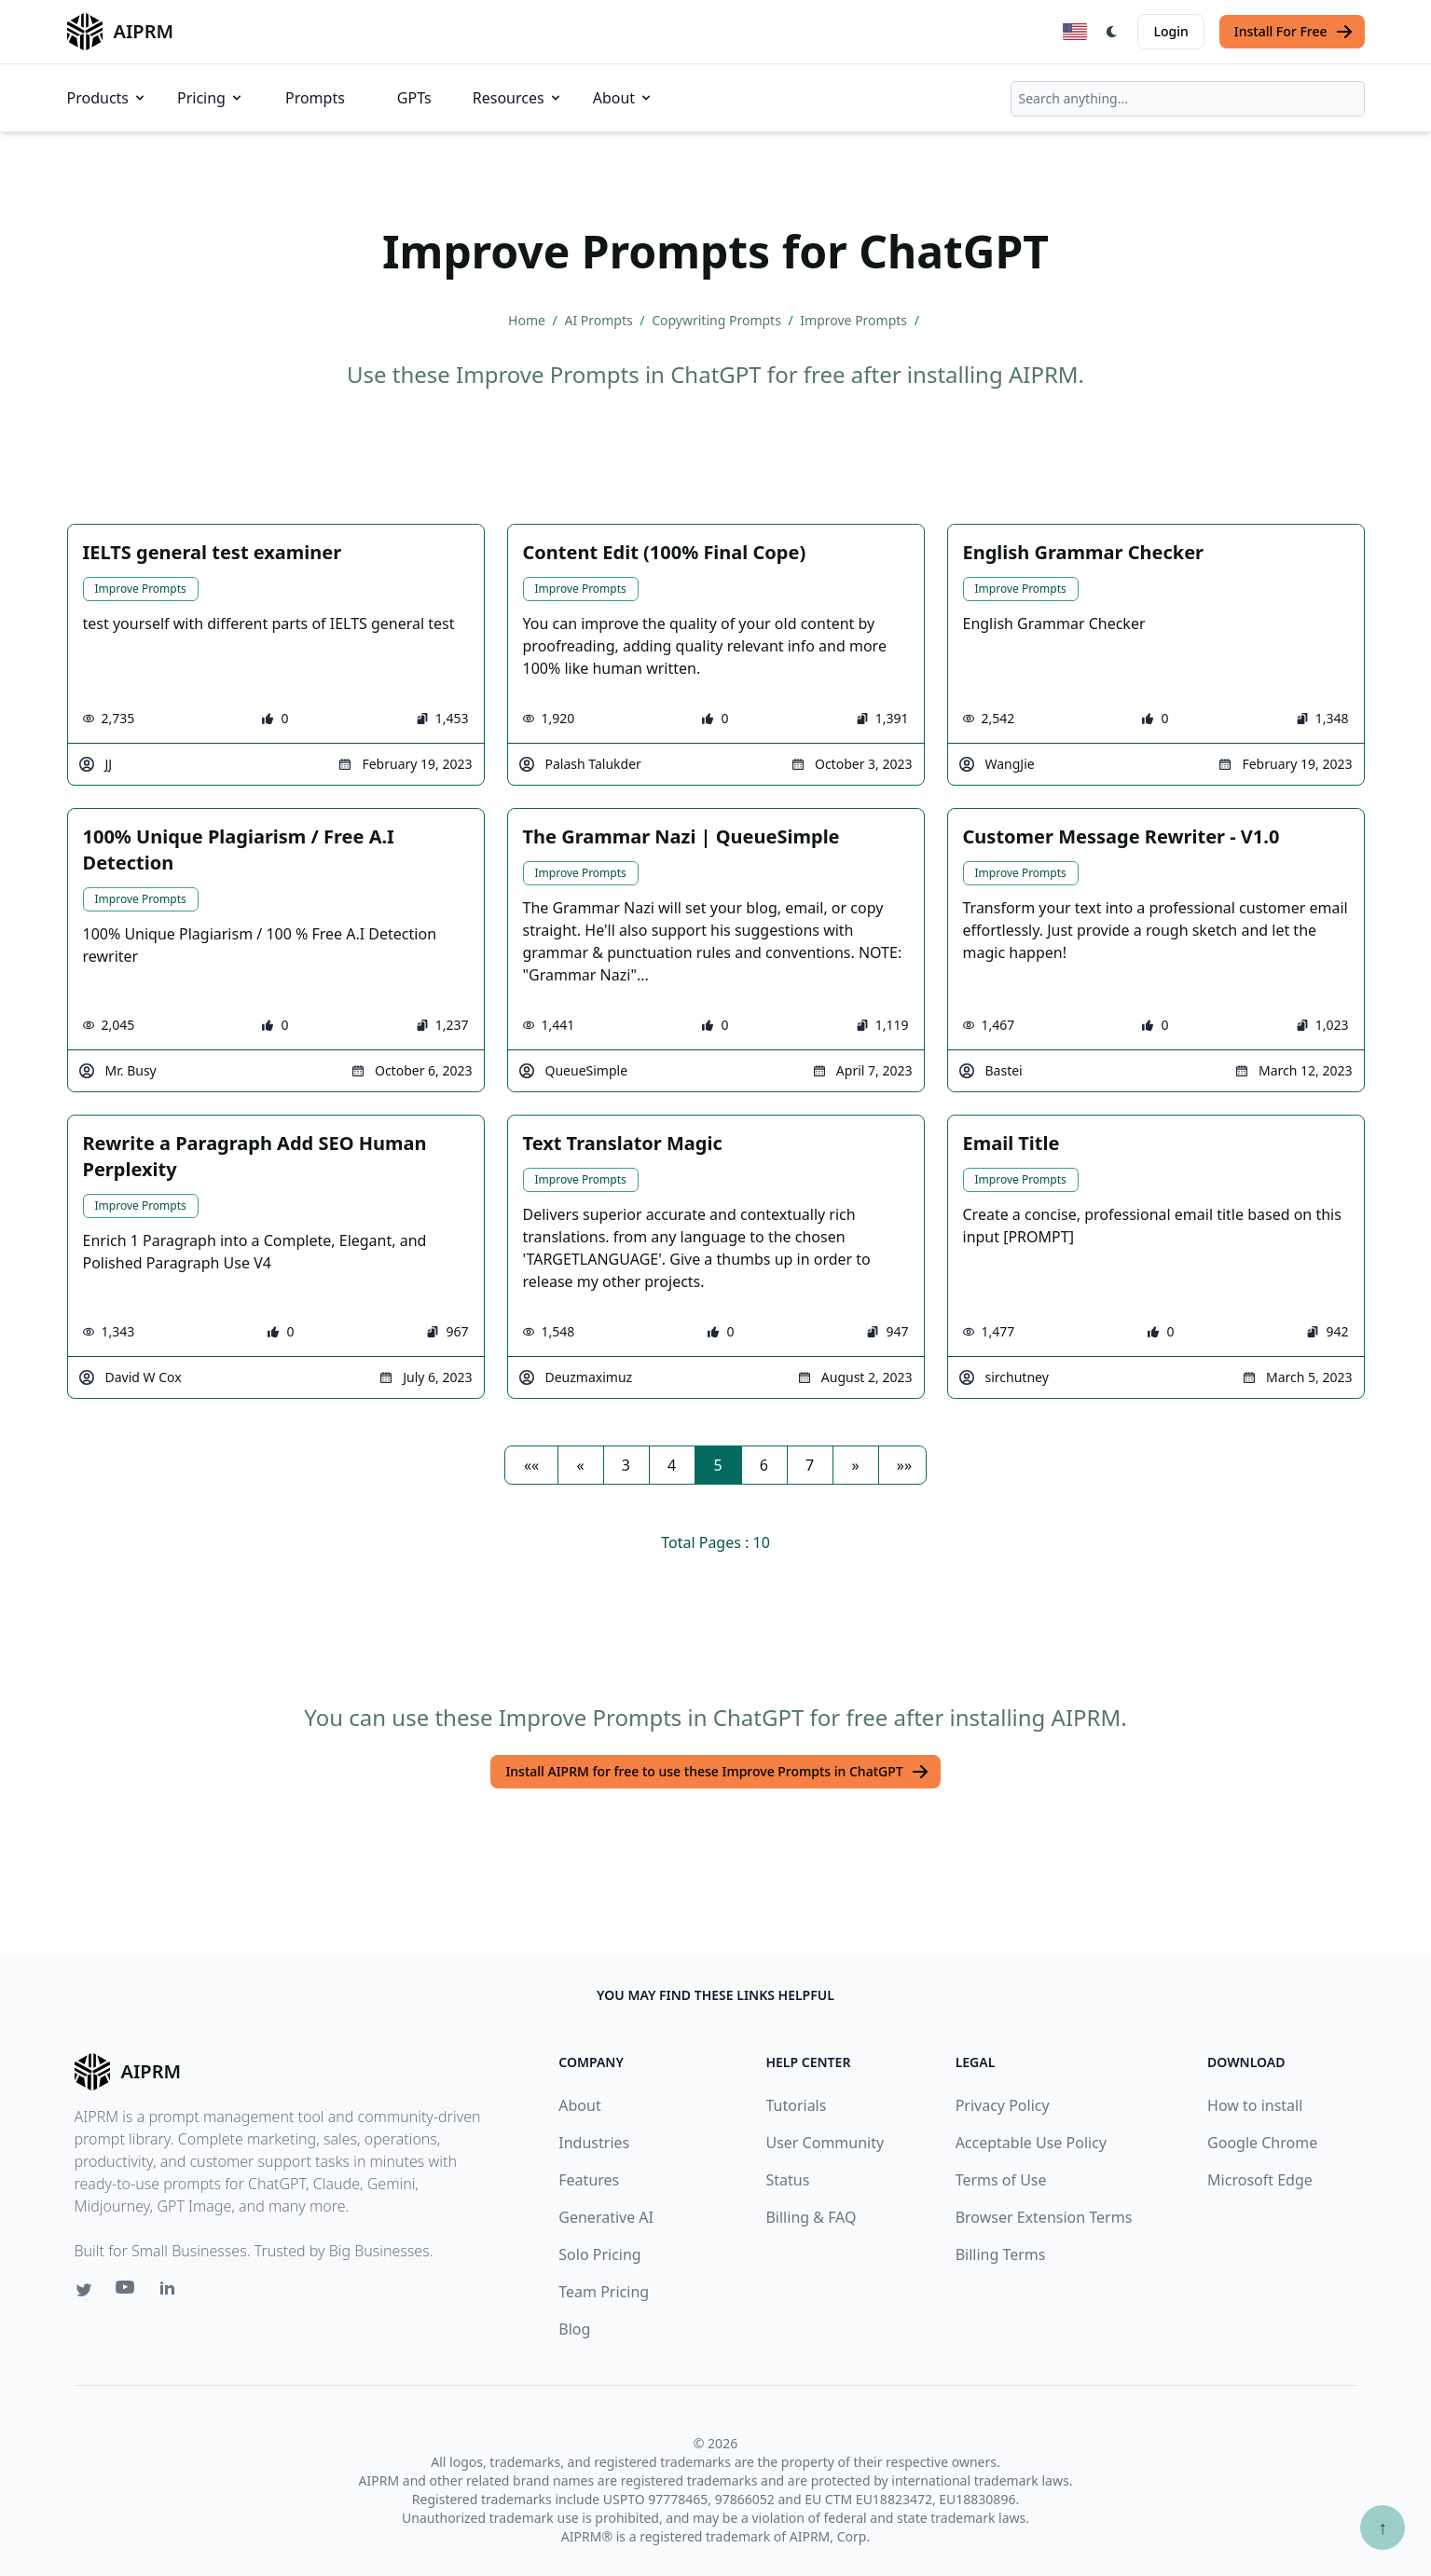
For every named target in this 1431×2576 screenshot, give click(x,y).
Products (107, 98)
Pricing (210, 98)
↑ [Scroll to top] (1382, 2527)
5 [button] (717, 1465)
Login (1170, 31)
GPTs (414, 98)
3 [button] (626, 1465)
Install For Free (1294, 31)
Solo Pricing (599, 2254)
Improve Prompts (855, 320)
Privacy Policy (1003, 2105)
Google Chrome (1262, 2142)
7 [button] (809, 1465)
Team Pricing (603, 2291)
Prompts (315, 98)
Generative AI (606, 2217)
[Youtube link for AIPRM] (127, 2292)
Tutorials (795, 2105)
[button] (531, 1465)
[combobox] (1188, 98)
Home (528, 320)
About (623, 98)
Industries (593, 2142)
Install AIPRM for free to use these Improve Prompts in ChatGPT (717, 1771)
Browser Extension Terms (1044, 2217)
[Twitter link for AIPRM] (84, 2290)
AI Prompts (600, 320)
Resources (518, 98)
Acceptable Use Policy (1031, 2142)
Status (787, 2180)
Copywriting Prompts (718, 320)
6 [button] (764, 1465)
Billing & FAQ (810, 2217)
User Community (824, 2142)
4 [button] (671, 1465)
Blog (574, 2329)
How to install (1254, 2105)
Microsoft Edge (1260, 2180)
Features (588, 2180)
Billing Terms (1001, 2254)
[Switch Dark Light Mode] (1112, 31)
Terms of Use (1001, 2180)
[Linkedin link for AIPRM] (171, 2292)
